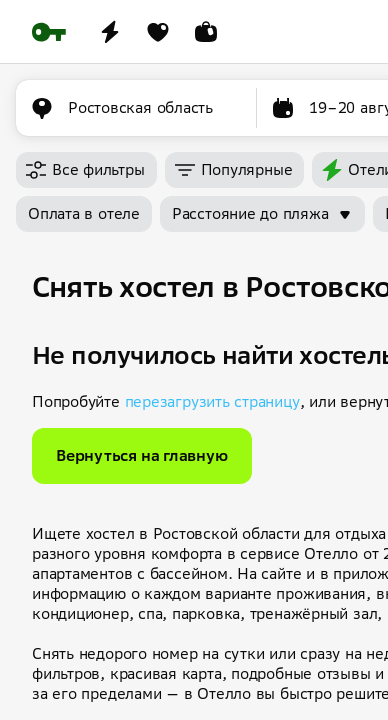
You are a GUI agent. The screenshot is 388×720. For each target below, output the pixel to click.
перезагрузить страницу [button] (212, 401)
